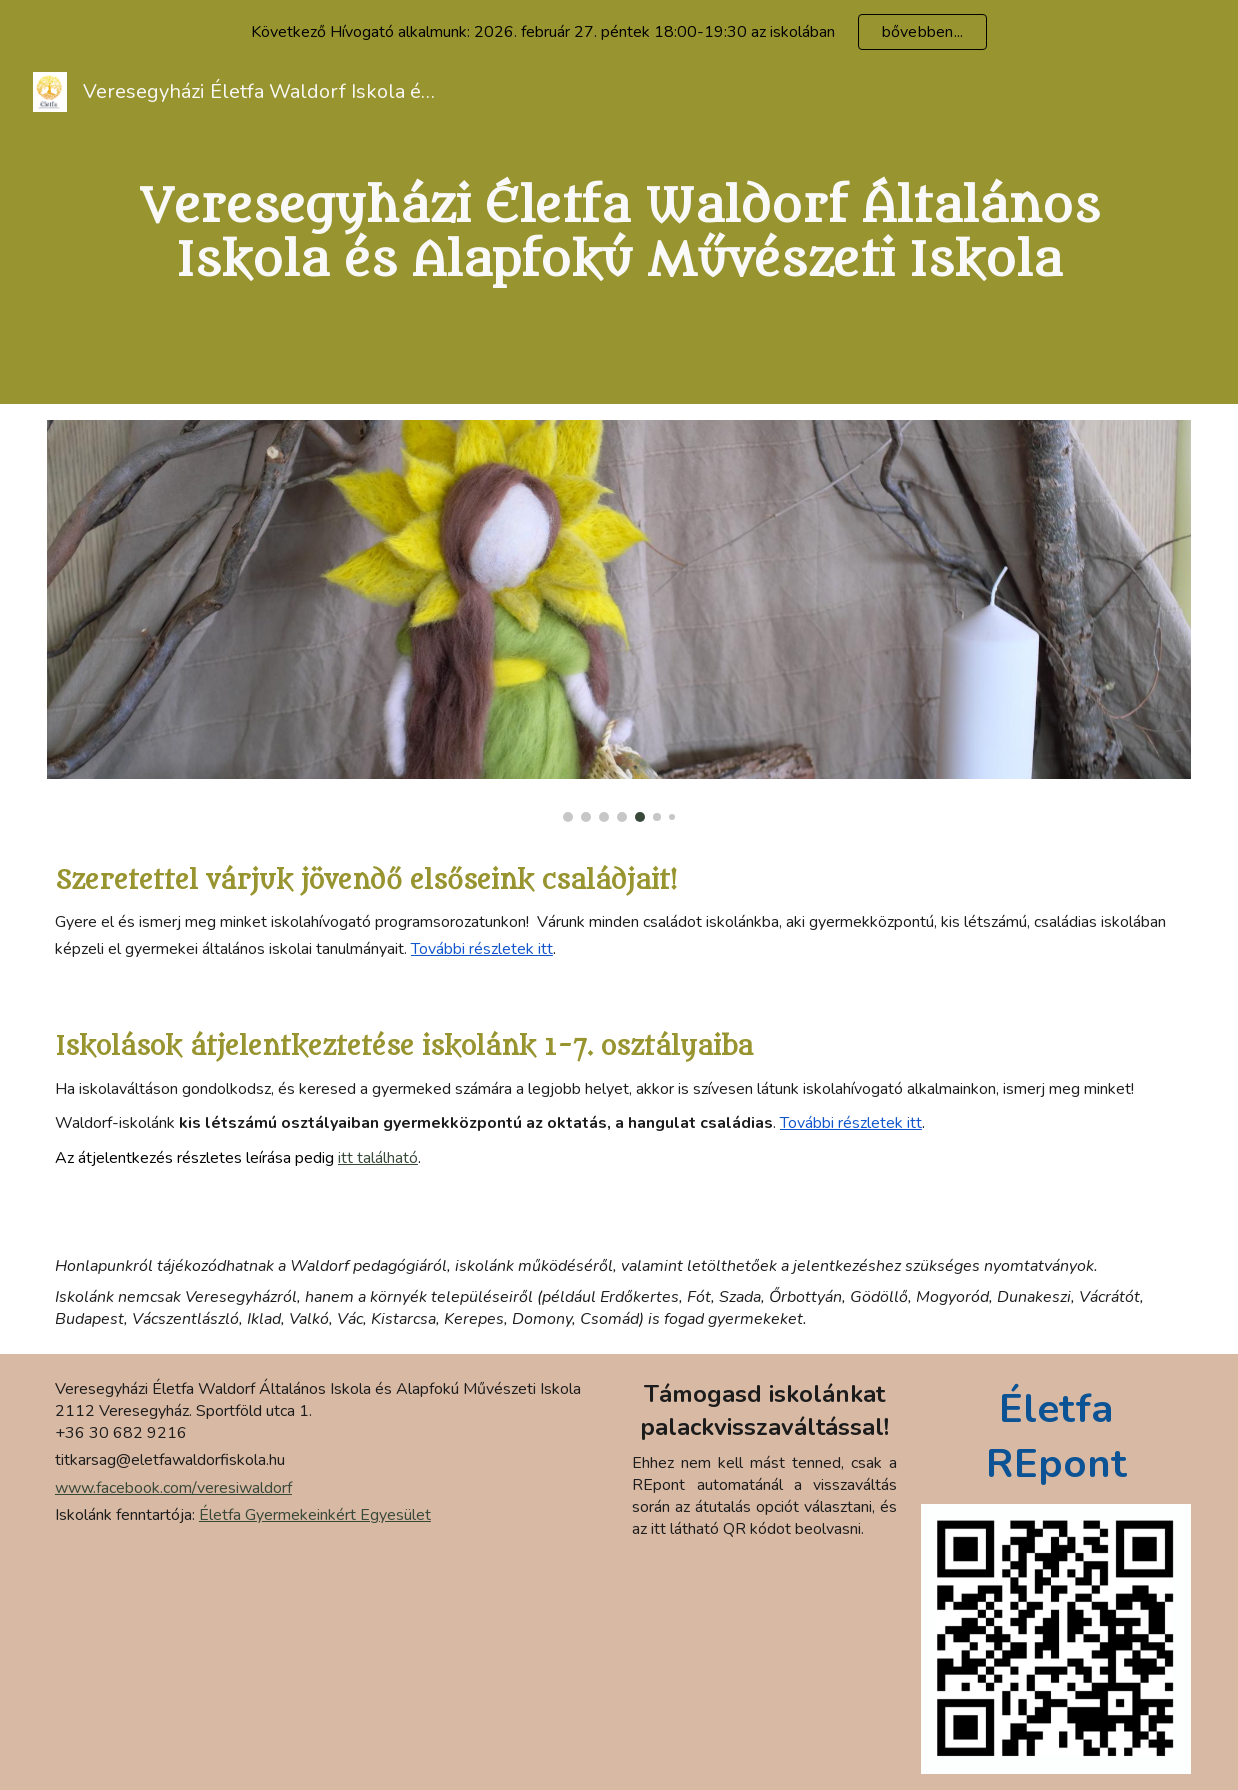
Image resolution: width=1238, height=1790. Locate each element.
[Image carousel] (619, 621)
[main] (619, 234)
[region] (619, 32)
